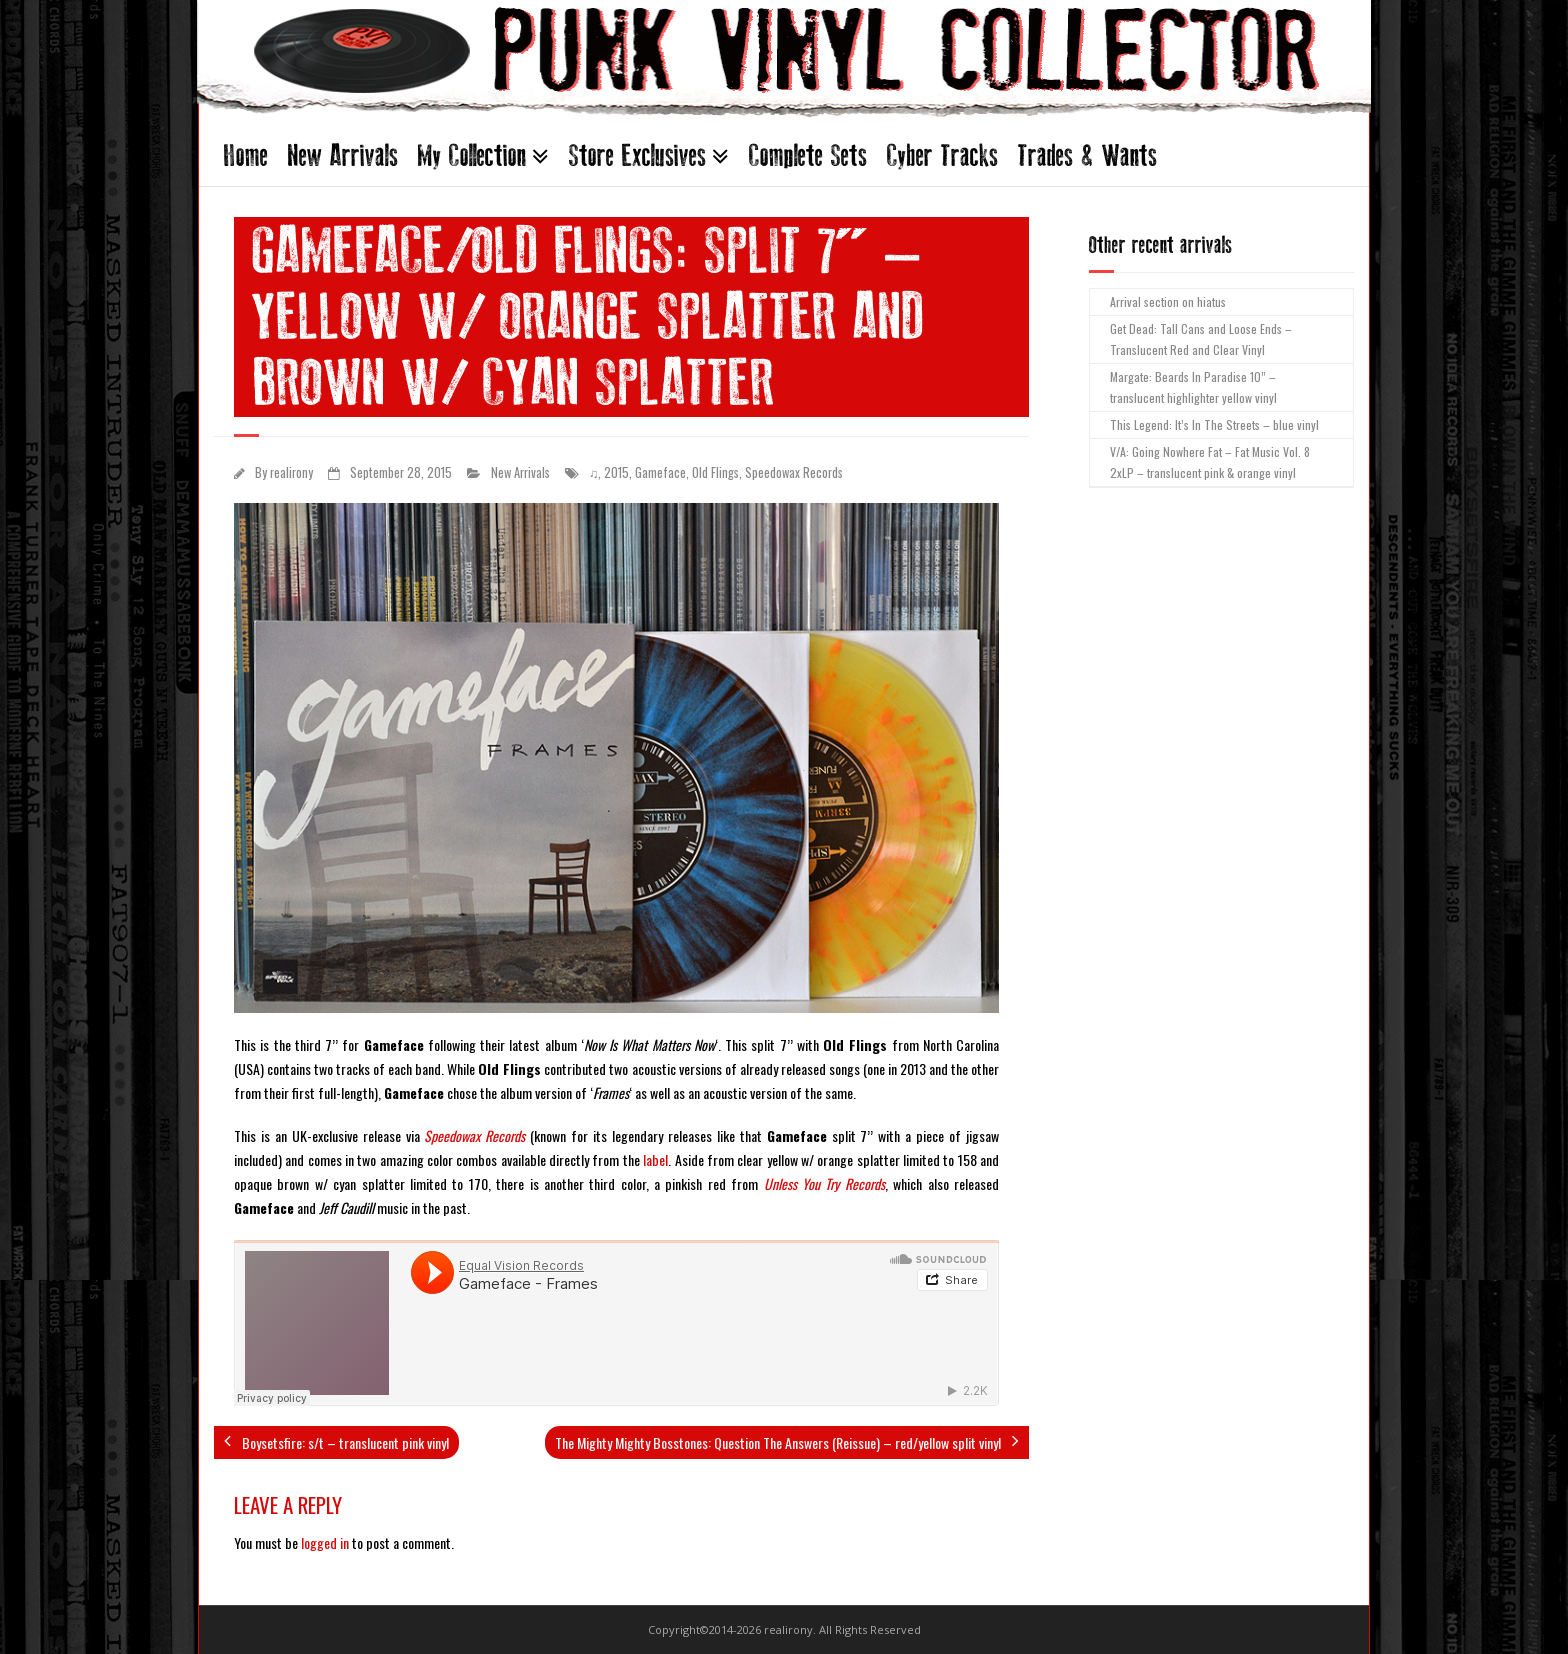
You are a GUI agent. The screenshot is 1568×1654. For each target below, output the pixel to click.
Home (246, 155)
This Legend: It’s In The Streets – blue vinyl (1214, 424)
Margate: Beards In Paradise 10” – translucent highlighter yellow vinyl (1193, 387)
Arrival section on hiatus (1168, 301)
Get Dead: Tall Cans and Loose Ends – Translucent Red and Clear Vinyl (1201, 339)
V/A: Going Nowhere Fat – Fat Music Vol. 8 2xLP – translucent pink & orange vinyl (1210, 462)
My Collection (472, 155)
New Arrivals (343, 155)
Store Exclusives (637, 155)
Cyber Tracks (942, 155)
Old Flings (715, 472)
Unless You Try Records (824, 1183)
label (655, 1159)
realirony (291, 472)
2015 (616, 472)
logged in (325, 1542)
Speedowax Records (794, 472)
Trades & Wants (1087, 155)
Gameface (660, 472)
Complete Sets (808, 155)
